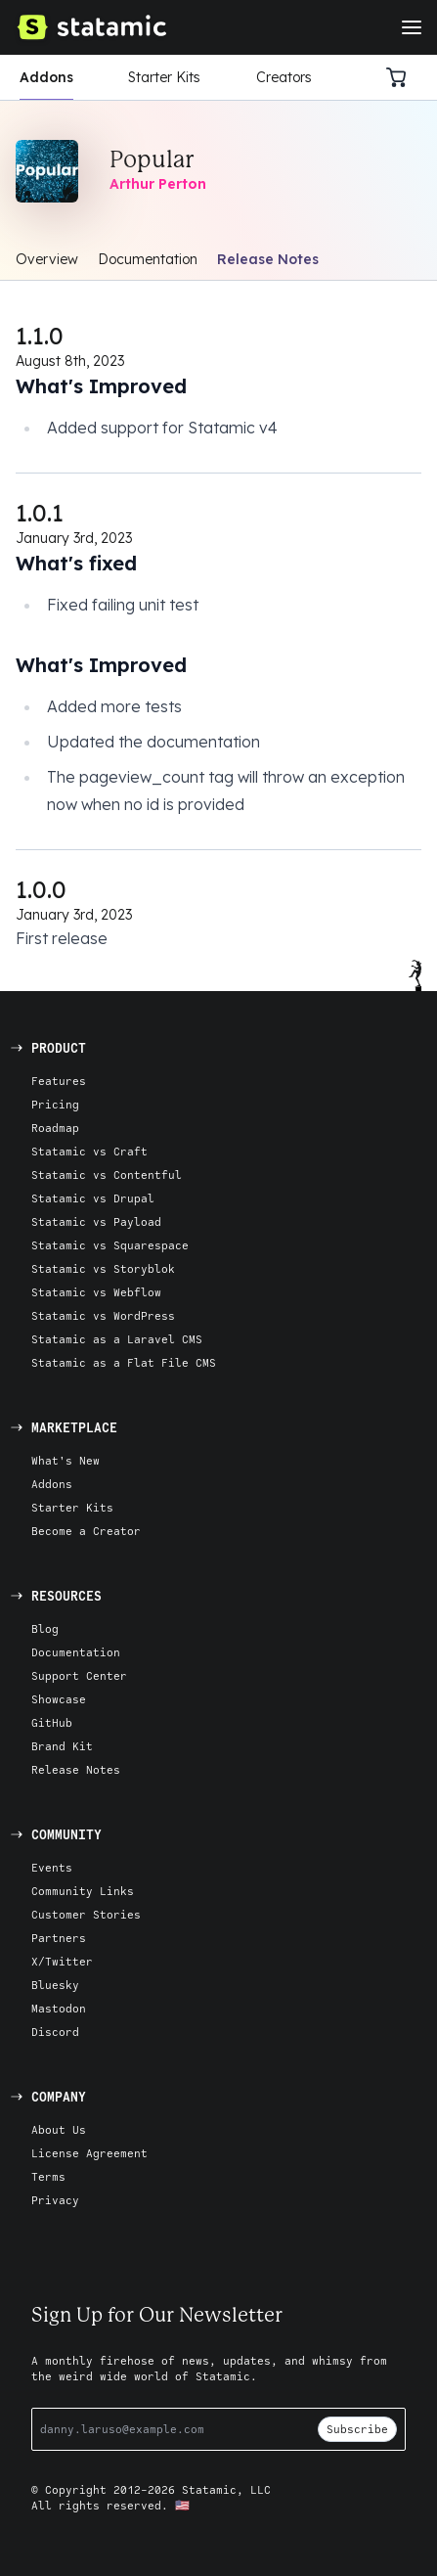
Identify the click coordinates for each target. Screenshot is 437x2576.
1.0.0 (41, 889)
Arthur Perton (157, 184)
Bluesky (55, 1984)
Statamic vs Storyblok (103, 1268)
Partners (58, 1937)
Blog (45, 1628)
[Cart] (401, 77)
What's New (65, 1460)
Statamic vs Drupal (92, 1198)
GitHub (51, 1722)
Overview (47, 259)
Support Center (79, 1675)
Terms (48, 2176)
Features (58, 1080)
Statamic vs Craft (89, 1151)
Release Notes (268, 259)
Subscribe (357, 2428)
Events (51, 1867)
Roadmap (55, 1127)
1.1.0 (40, 335)
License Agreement (89, 2153)
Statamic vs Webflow (96, 1292)
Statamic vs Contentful (106, 1174)
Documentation (147, 259)
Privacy (55, 2199)
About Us (58, 2129)
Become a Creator (86, 1530)
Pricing (55, 1104)
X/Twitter (62, 1961)
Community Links (82, 1890)
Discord (55, 2031)
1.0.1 (40, 512)
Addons (46, 77)
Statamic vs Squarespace (110, 1245)
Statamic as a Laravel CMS (116, 1339)
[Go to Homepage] (91, 27)
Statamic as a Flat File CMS (123, 1362)
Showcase (58, 1699)
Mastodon (58, 2008)
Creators (284, 77)
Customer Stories (86, 1914)
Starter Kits (164, 77)
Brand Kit (62, 1746)
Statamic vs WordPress (103, 1315)
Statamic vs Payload (96, 1221)
